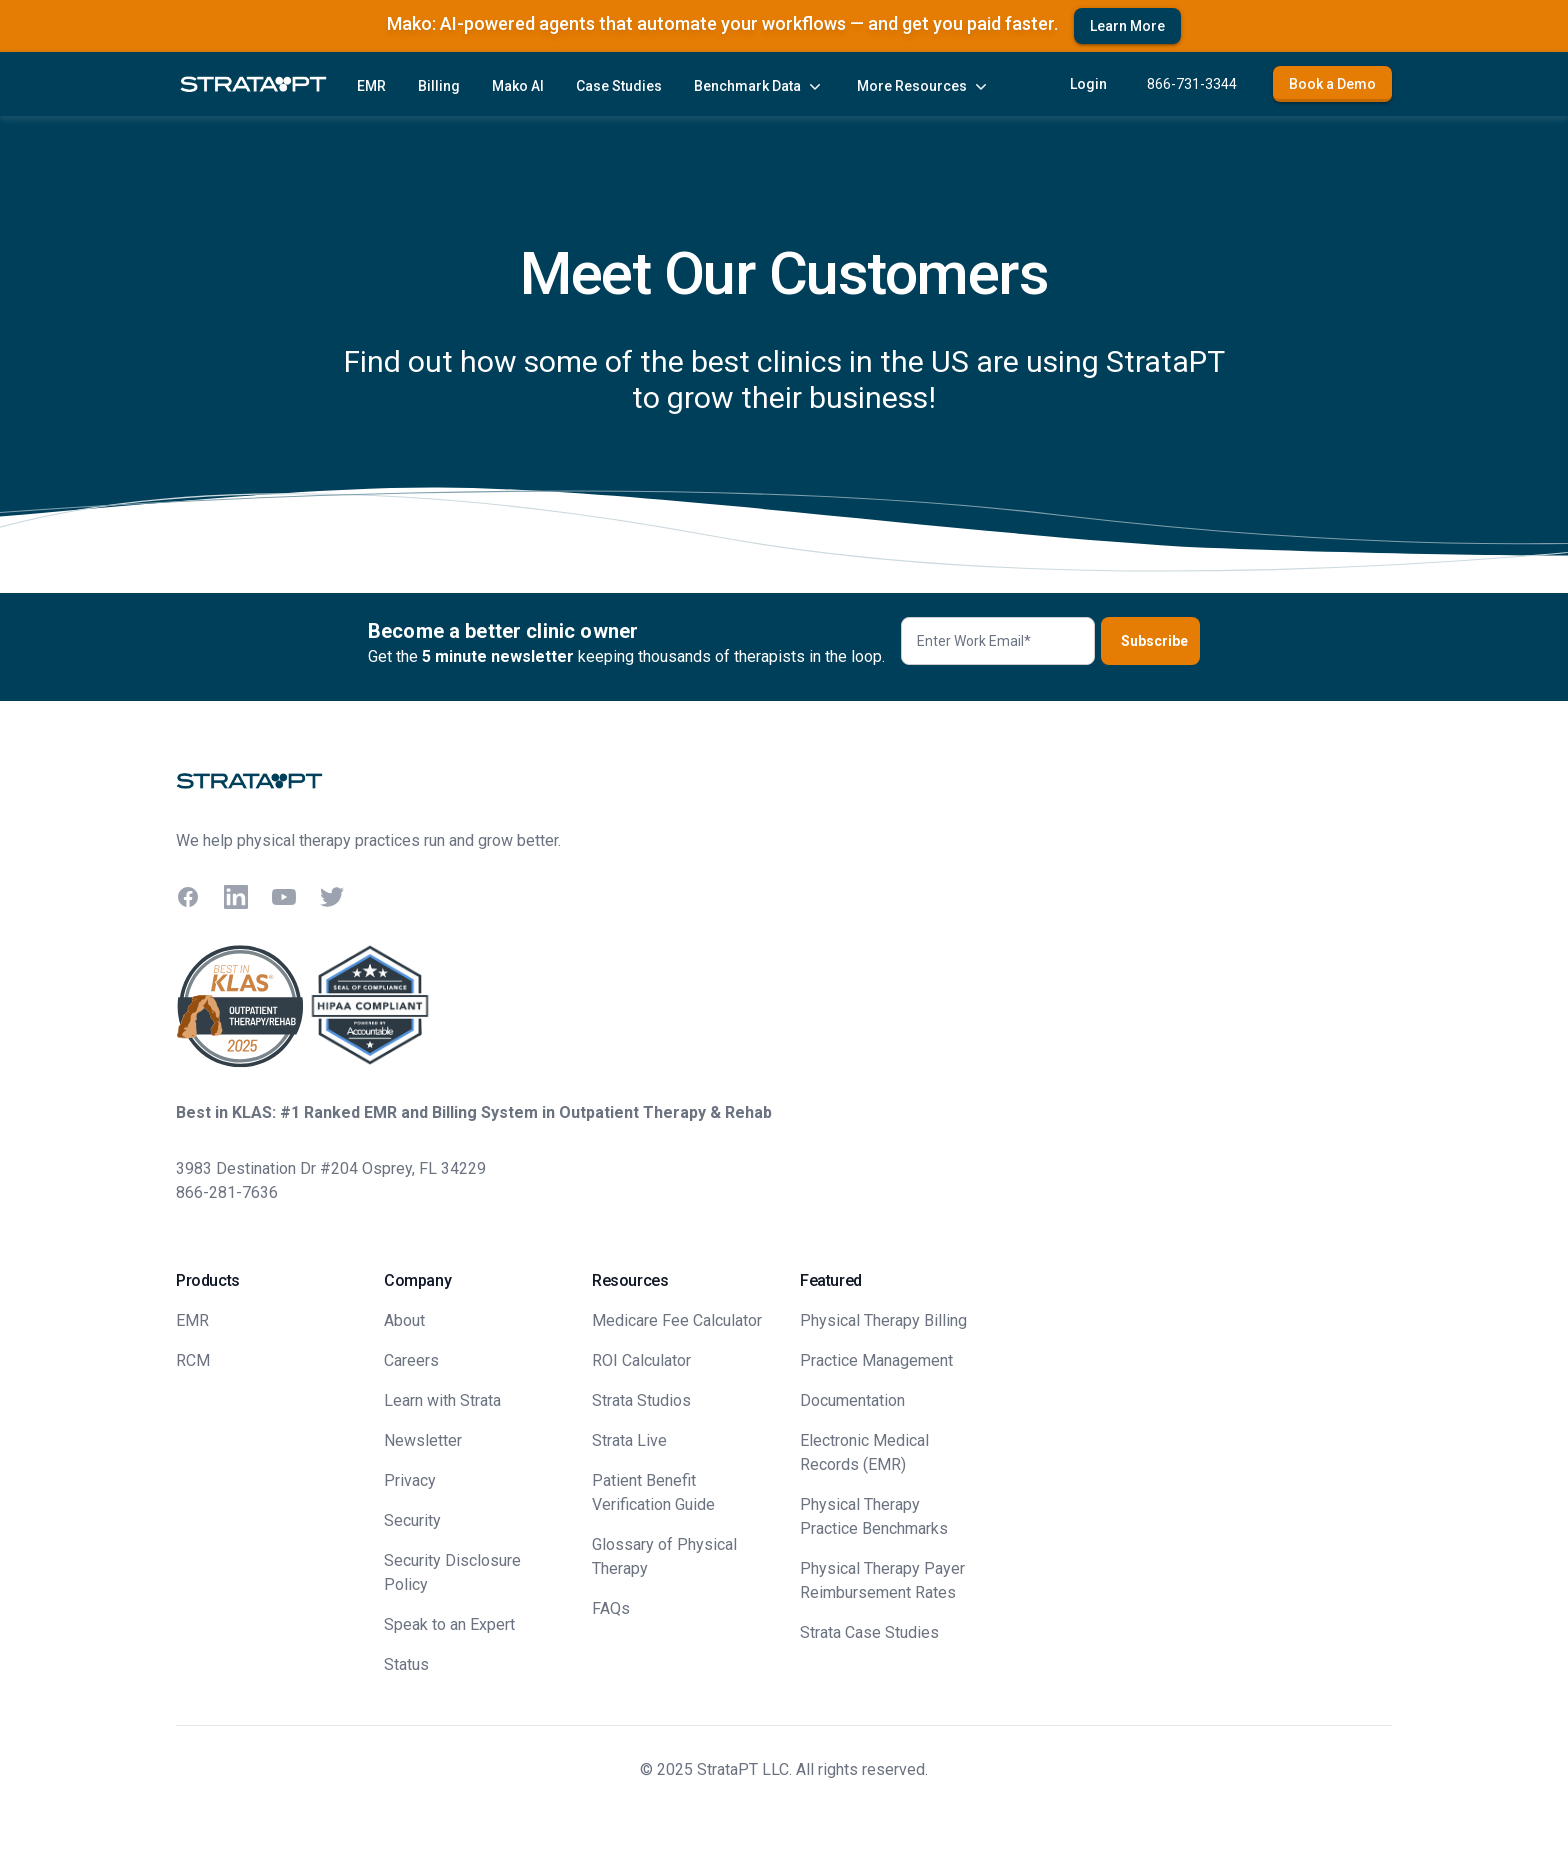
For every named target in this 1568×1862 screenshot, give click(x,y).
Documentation (852, 1400)
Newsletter (423, 1440)
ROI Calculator (641, 1360)
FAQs (611, 1608)
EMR (371, 86)
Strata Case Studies (869, 1632)
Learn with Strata (442, 1400)
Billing (439, 86)
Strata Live (629, 1440)
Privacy (410, 1480)
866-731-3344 (1192, 84)
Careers (411, 1360)
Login (1088, 84)
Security (412, 1520)
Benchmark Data (759, 86)
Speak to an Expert (449, 1624)
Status (406, 1664)
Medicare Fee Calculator (677, 1320)
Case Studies (619, 86)
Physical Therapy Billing (883, 1320)
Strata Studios (641, 1400)
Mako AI (518, 86)
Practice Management (876, 1360)
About (404, 1320)
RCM (193, 1360)
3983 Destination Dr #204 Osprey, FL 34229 (331, 1168)
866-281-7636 (227, 1192)
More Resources (924, 86)
